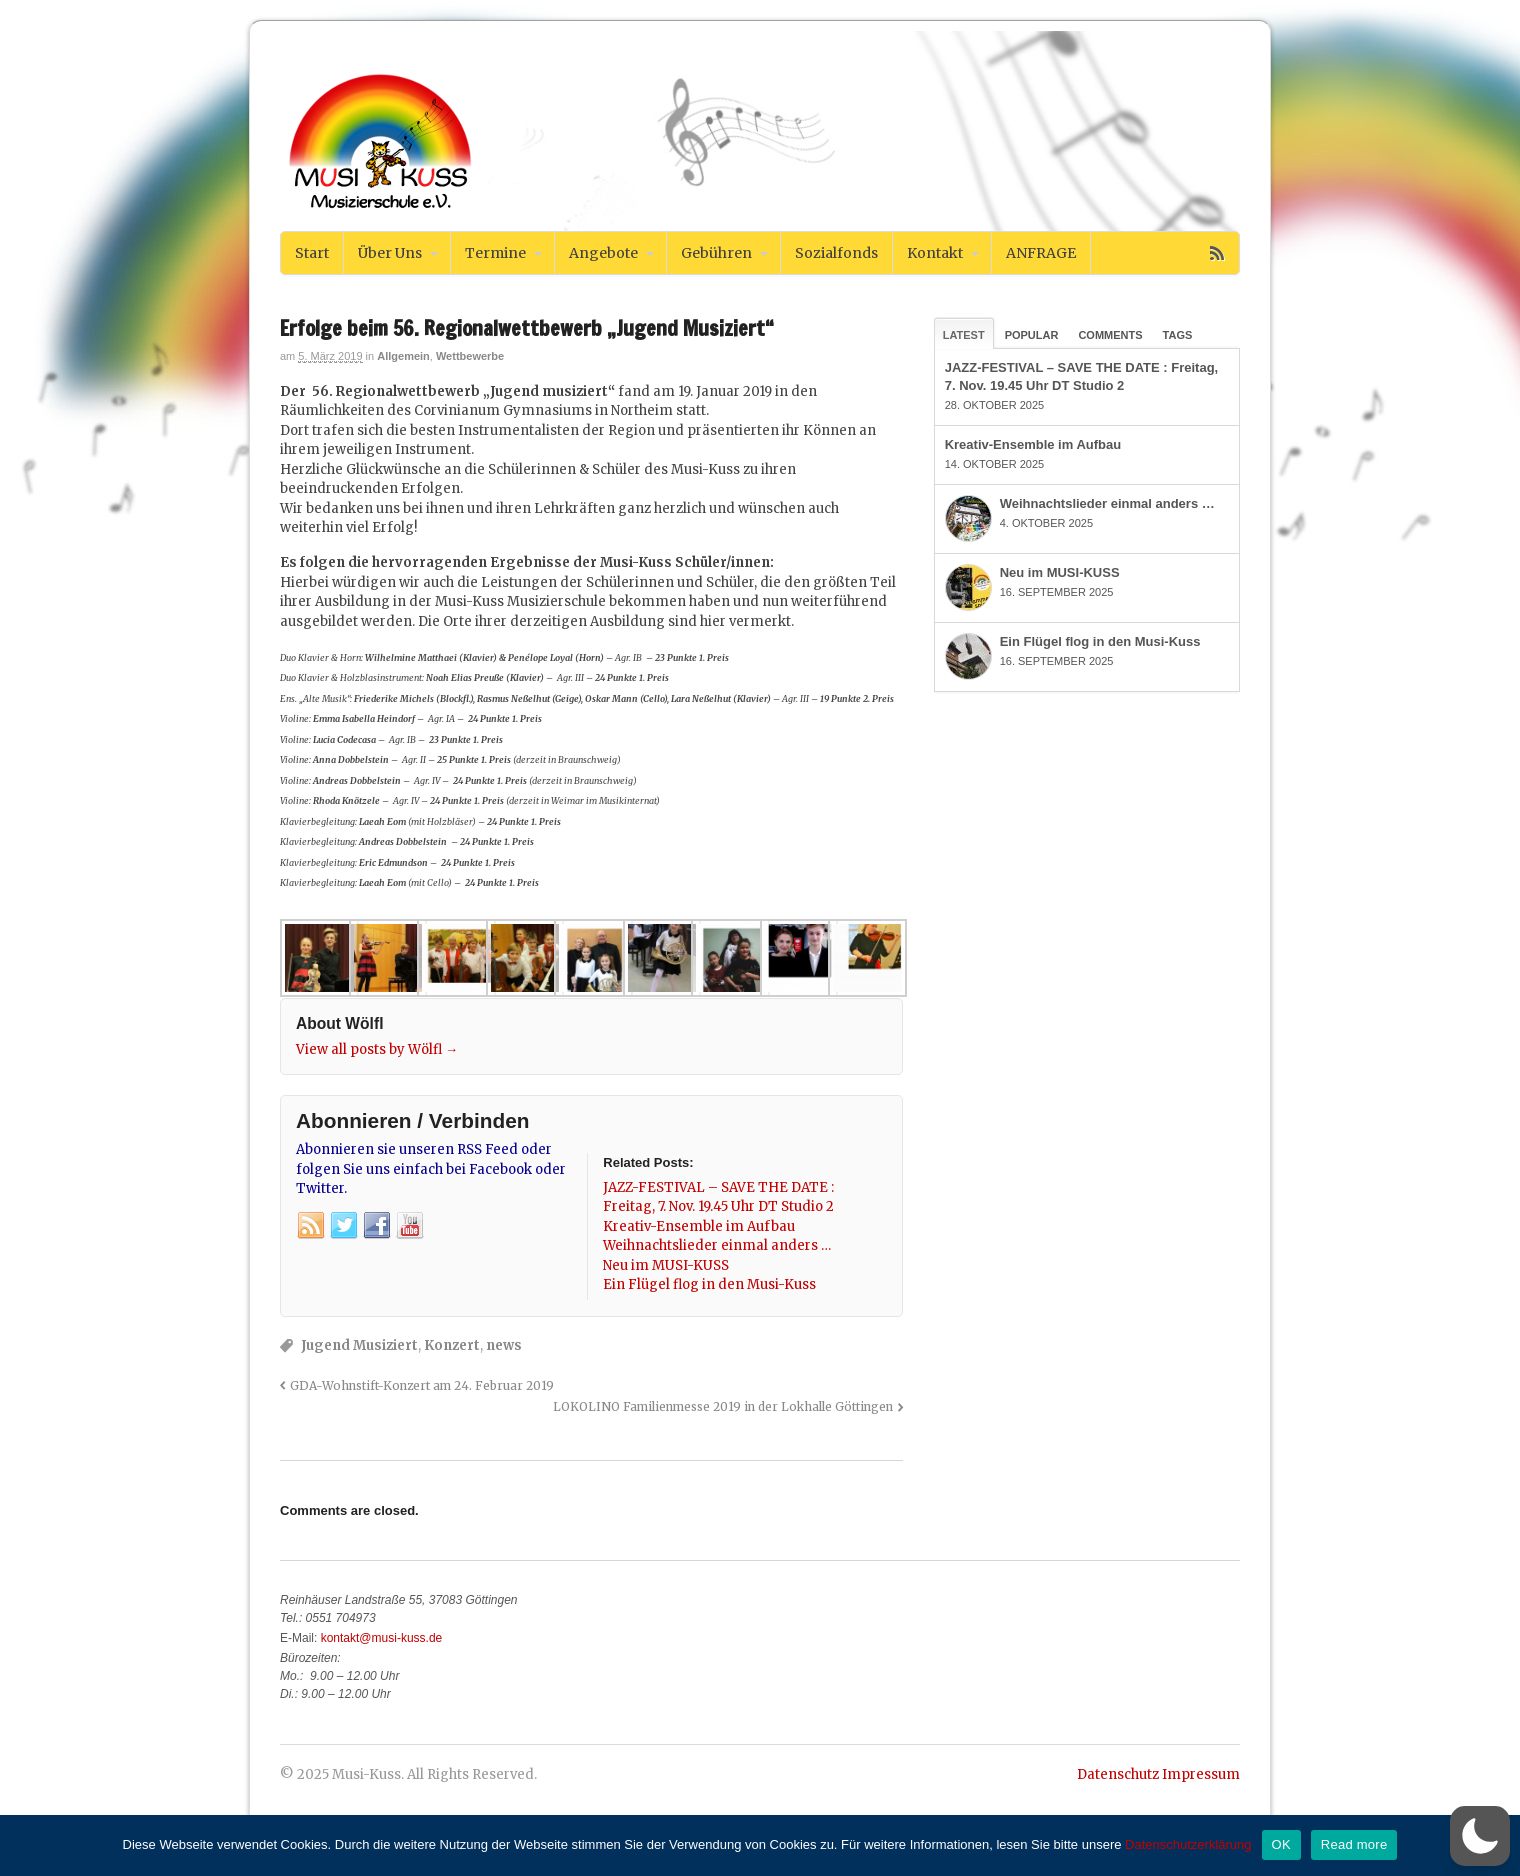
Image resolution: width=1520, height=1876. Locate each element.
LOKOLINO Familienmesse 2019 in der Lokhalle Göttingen (723, 1406)
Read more (1354, 1844)
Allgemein (403, 356)
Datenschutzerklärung (1188, 1844)
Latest (964, 335)
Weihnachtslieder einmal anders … (1107, 503)
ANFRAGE (1041, 253)
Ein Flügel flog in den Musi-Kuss (1100, 641)
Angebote (603, 253)
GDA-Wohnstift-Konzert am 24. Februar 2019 (422, 1385)
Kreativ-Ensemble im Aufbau (1033, 444)
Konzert (452, 1345)
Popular (1032, 335)
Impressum (1201, 1774)
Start (312, 253)
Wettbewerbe (470, 356)
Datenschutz (1118, 1774)
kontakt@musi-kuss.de (382, 1638)
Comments (1110, 335)
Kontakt (935, 253)
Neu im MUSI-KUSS (1060, 572)
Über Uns (390, 253)
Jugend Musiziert (359, 1345)
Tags (1178, 335)
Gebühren (716, 253)
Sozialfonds (836, 253)
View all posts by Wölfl (377, 1049)
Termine (495, 253)
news (504, 1345)
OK (1281, 1844)
